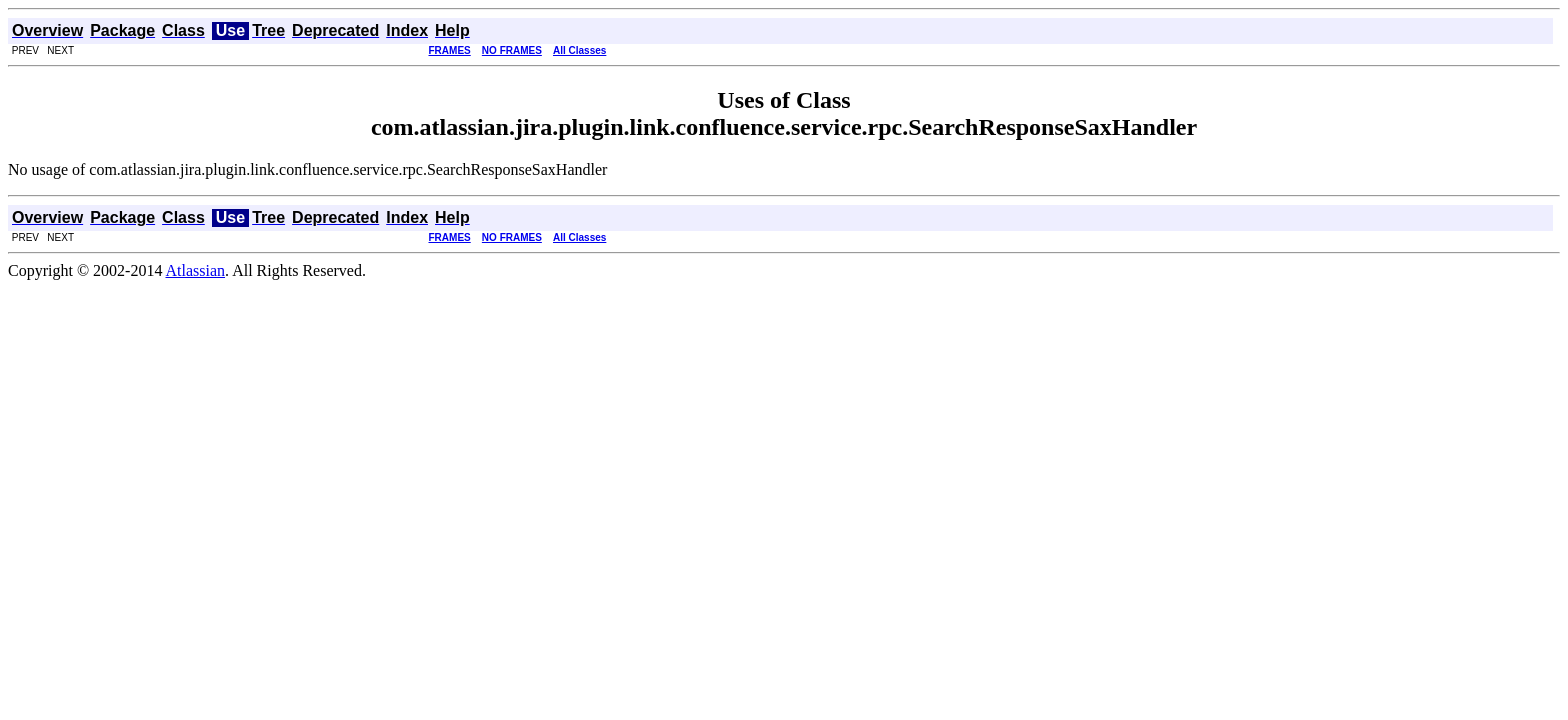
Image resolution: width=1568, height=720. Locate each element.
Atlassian (196, 270)
